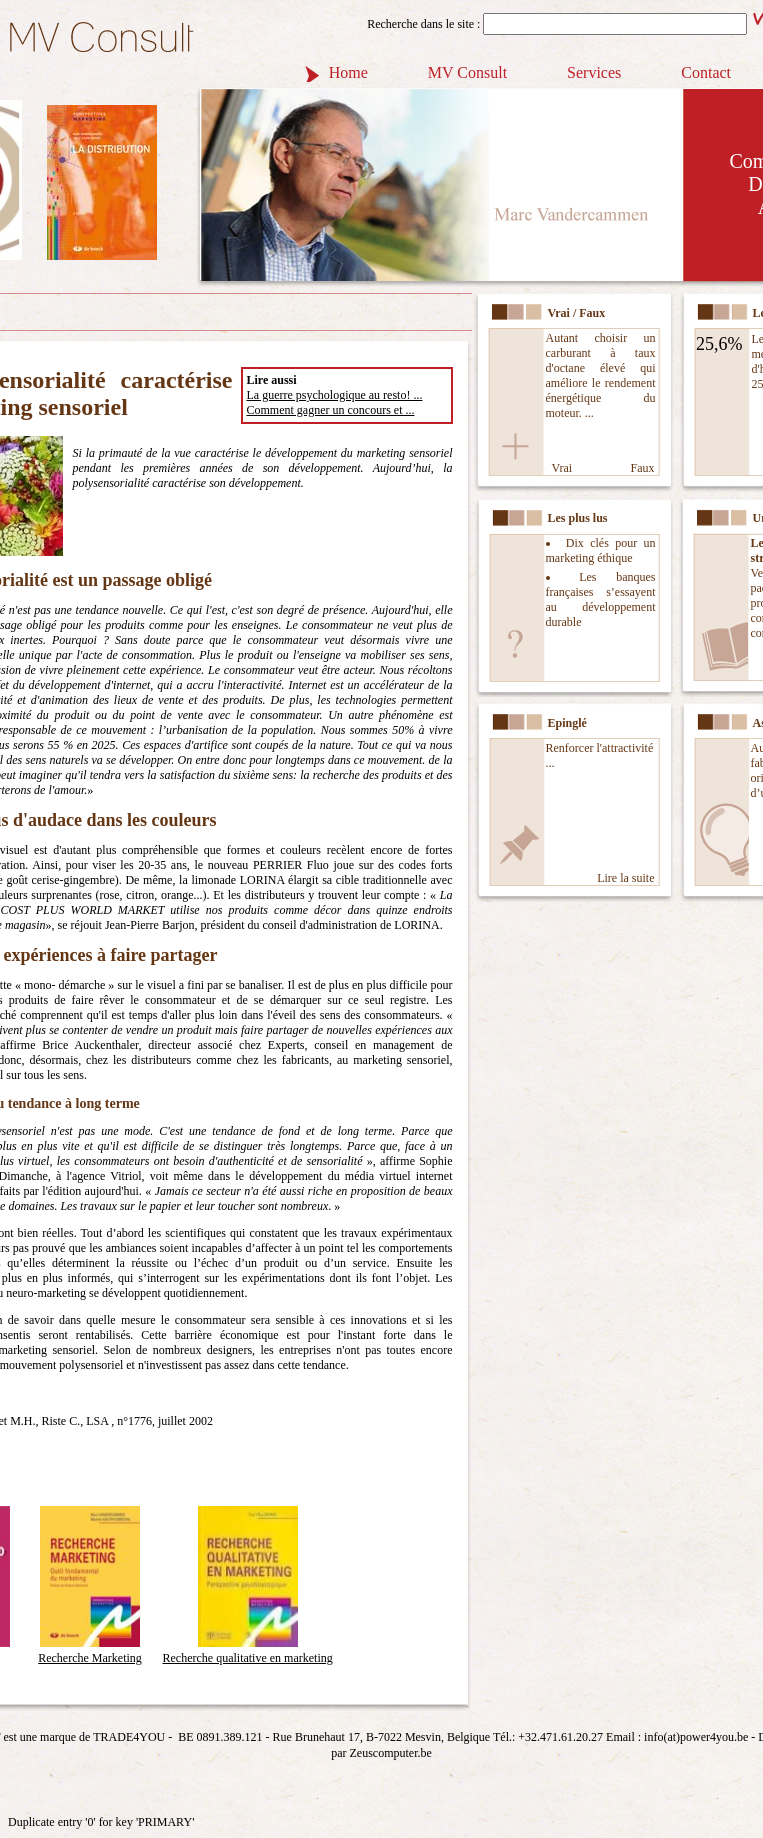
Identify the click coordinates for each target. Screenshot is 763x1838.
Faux (643, 468)
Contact (706, 72)
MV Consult (467, 72)
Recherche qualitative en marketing (248, 1650)
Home (348, 72)
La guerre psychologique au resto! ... (335, 395)
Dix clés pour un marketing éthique (601, 550)
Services (594, 72)
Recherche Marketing (90, 1650)
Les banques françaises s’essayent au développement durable (601, 599)
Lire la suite (625, 878)
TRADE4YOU (129, 1737)
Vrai (562, 468)
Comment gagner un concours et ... (331, 410)
